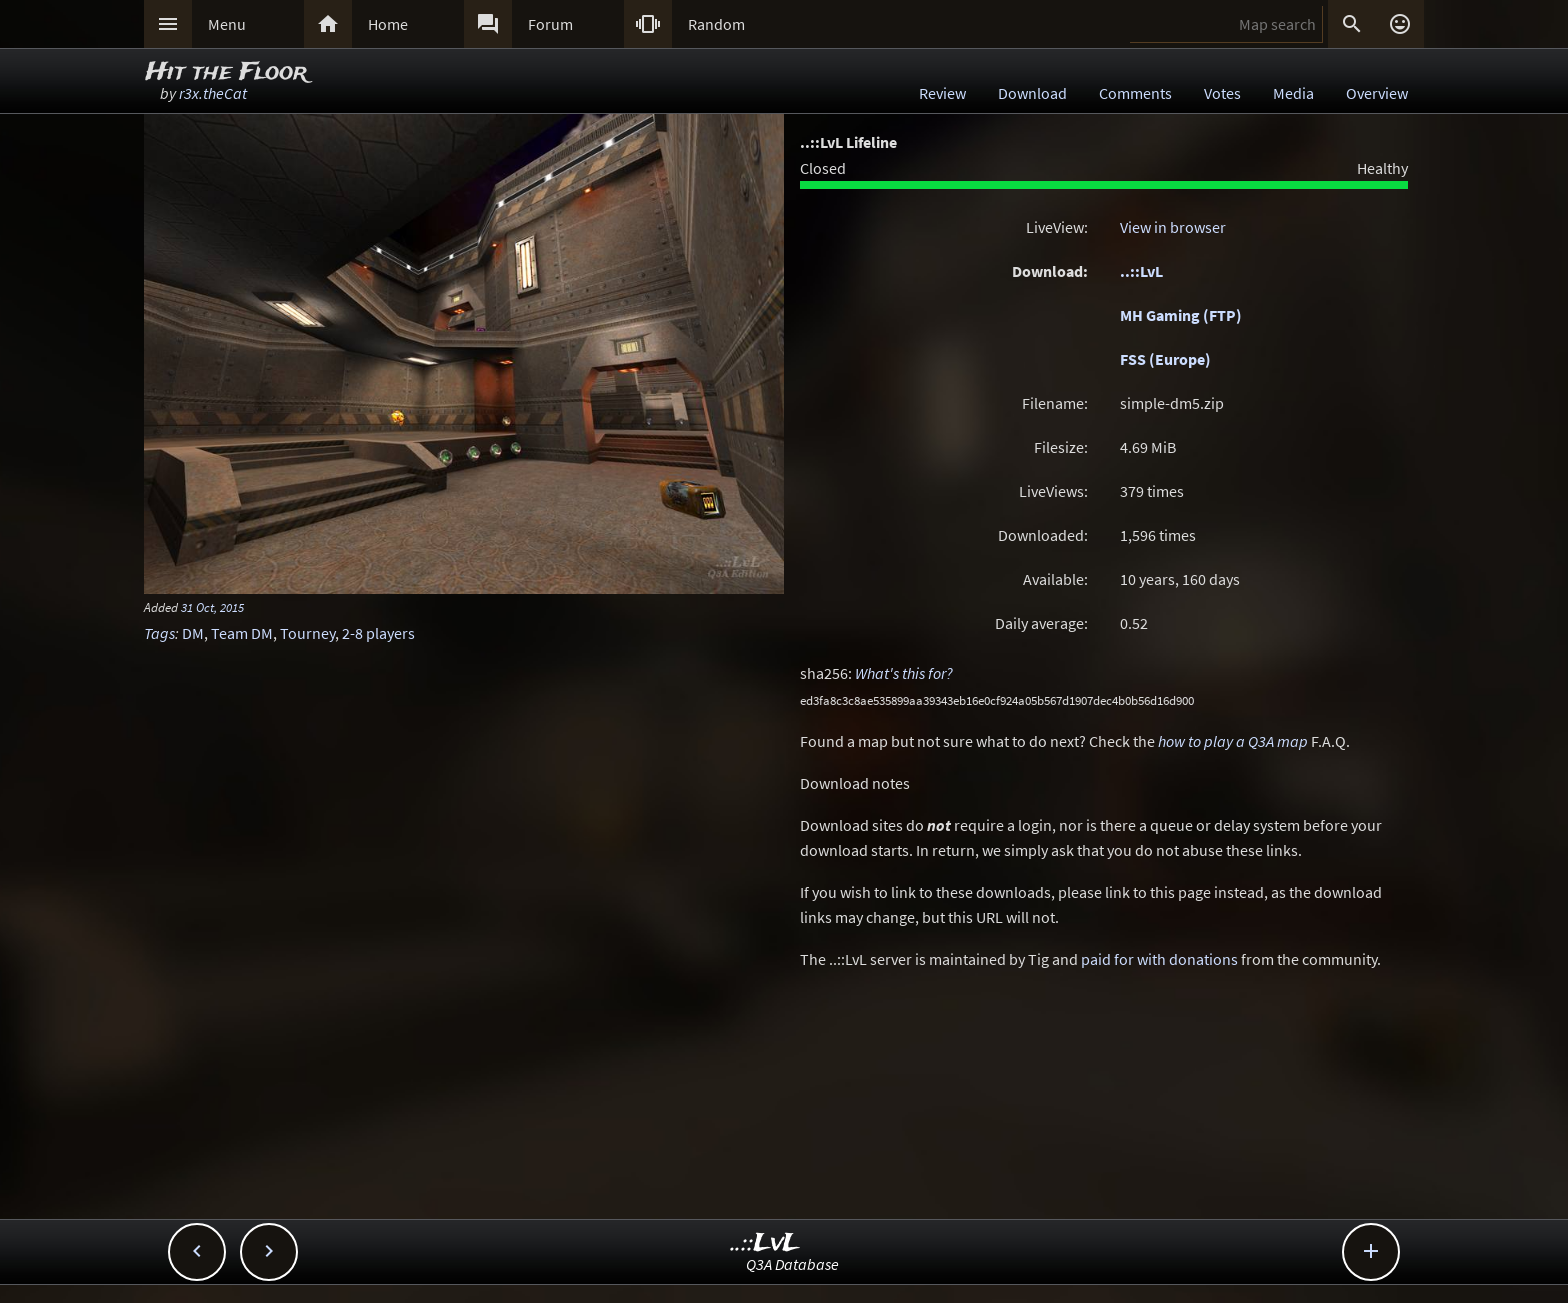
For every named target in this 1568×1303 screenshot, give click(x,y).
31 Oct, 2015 (212, 607)
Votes (1222, 93)
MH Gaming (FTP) (1181, 315)
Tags (159, 633)
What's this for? (904, 673)
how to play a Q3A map (1233, 741)
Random (716, 24)
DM (193, 633)
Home (388, 24)
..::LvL (1141, 271)
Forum (550, 24)
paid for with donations (1159, 959)
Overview (1377, 93)
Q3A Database (792, 1264)
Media (1293, 93)
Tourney (307, 633)
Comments (1135, 93)
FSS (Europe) (1165, 359)
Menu (227, 24)
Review (942, 93)
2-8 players (378, 633)
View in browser (1173, 227)
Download (1032, 93)
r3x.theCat (213, 93)
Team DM (242, 633)
